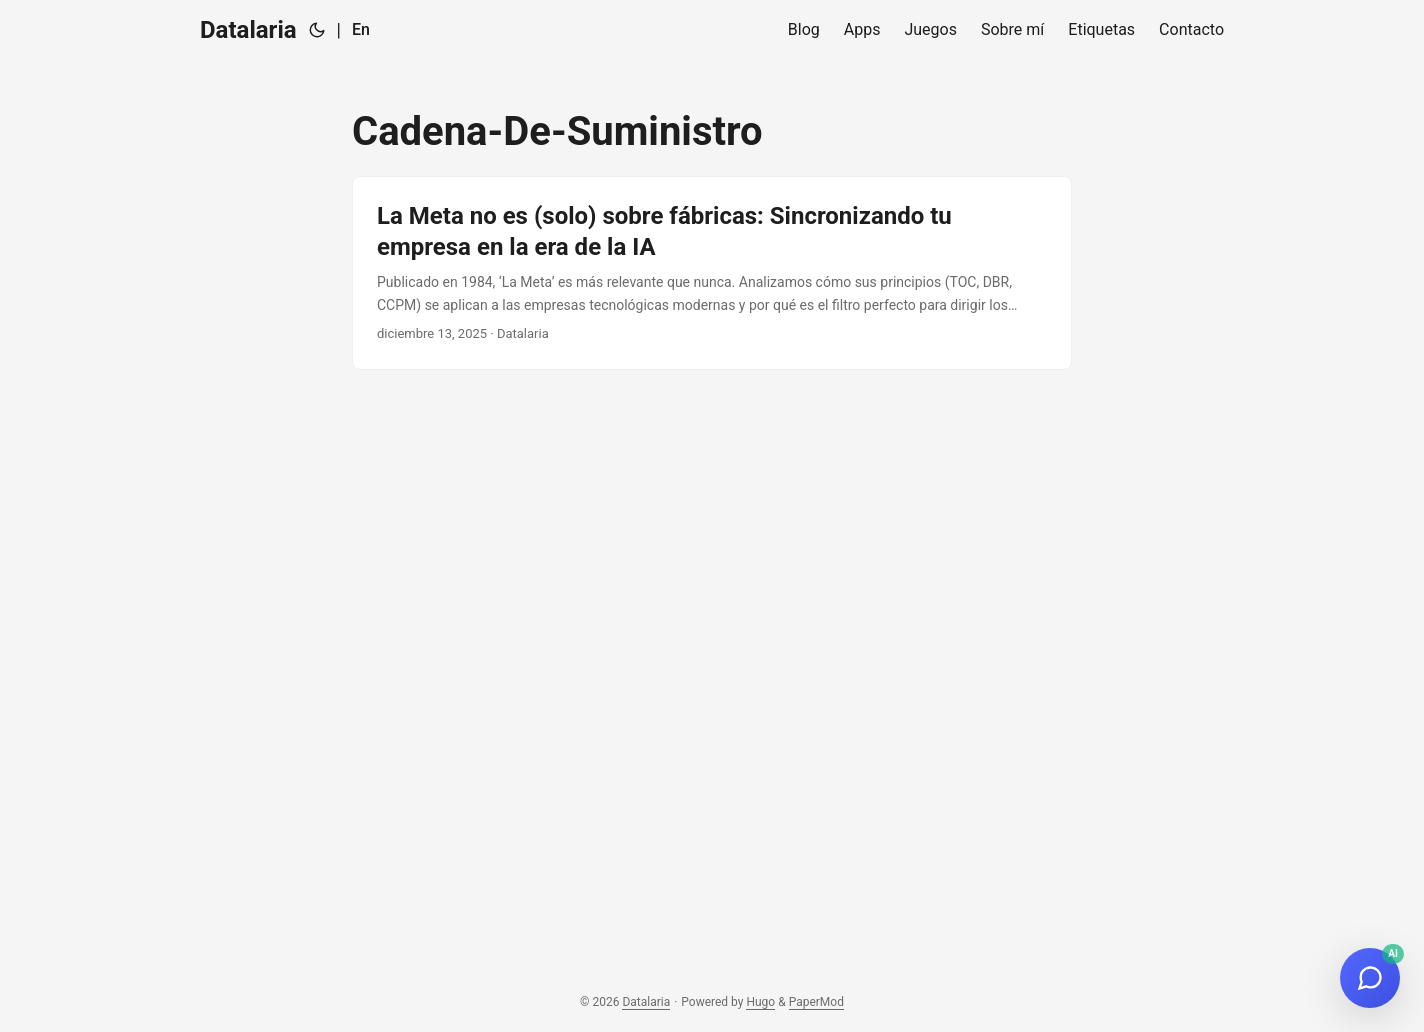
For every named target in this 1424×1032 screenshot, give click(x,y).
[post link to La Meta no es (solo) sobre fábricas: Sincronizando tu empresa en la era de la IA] (712, 273)
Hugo (760, 1002)
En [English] (361, 29)
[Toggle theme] (317, 30)
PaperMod (816, 1002)
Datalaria (248, 30)
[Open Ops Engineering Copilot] (1370, 978)
